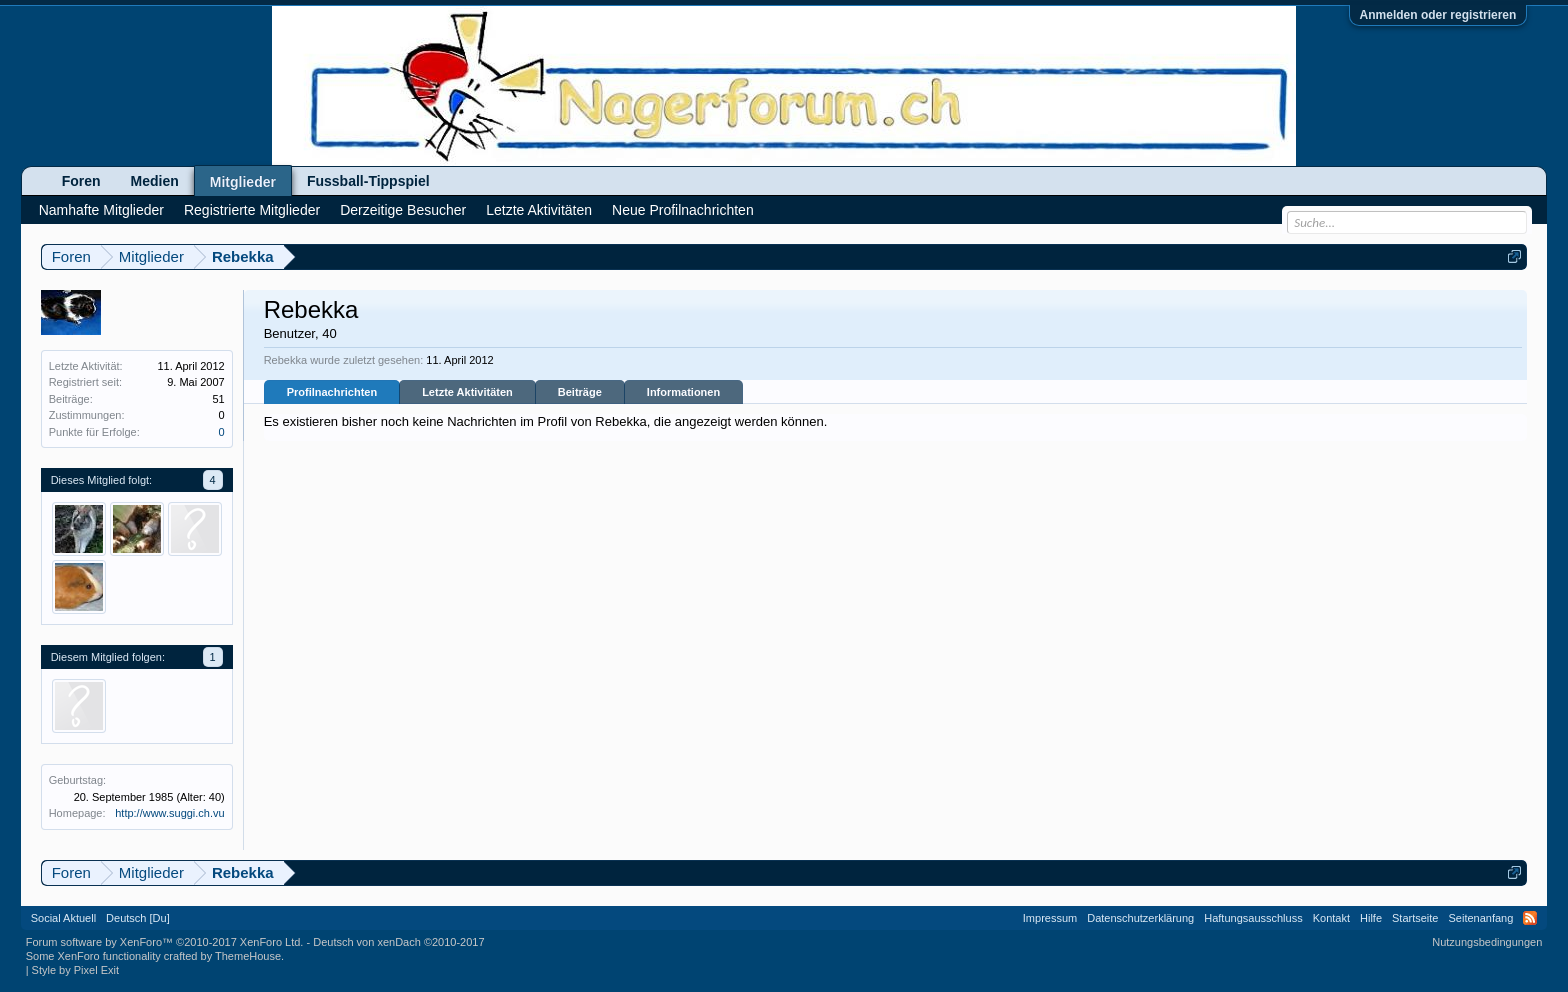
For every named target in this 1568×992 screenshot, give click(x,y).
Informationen (683, 392)
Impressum (1050, 918)
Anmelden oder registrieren (1438, 15)
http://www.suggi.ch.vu (169, 813)
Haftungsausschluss (1253, 918)
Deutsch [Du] (138, 918)
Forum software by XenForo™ (165, 942)
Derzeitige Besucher (403, 210)
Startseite (1415, 918)
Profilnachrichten (332, 392)
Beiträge (580, 392)
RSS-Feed (1530, 918)
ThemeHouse (248, 956)
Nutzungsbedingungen (1487, 942)
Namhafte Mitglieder (101, 210)
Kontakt (1331, 918)
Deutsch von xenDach (398, 942)
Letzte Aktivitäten (467, 392)
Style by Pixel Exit (75, 970)
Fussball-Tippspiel (368, 181)
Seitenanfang (1480, 918)
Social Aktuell (63, 918)
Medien (155, 181)
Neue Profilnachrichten (683, 210)
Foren (81, 181)
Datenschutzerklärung (1140, 918)
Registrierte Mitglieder (252, 210)
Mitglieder (243, 182)
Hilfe (1371, 918)
